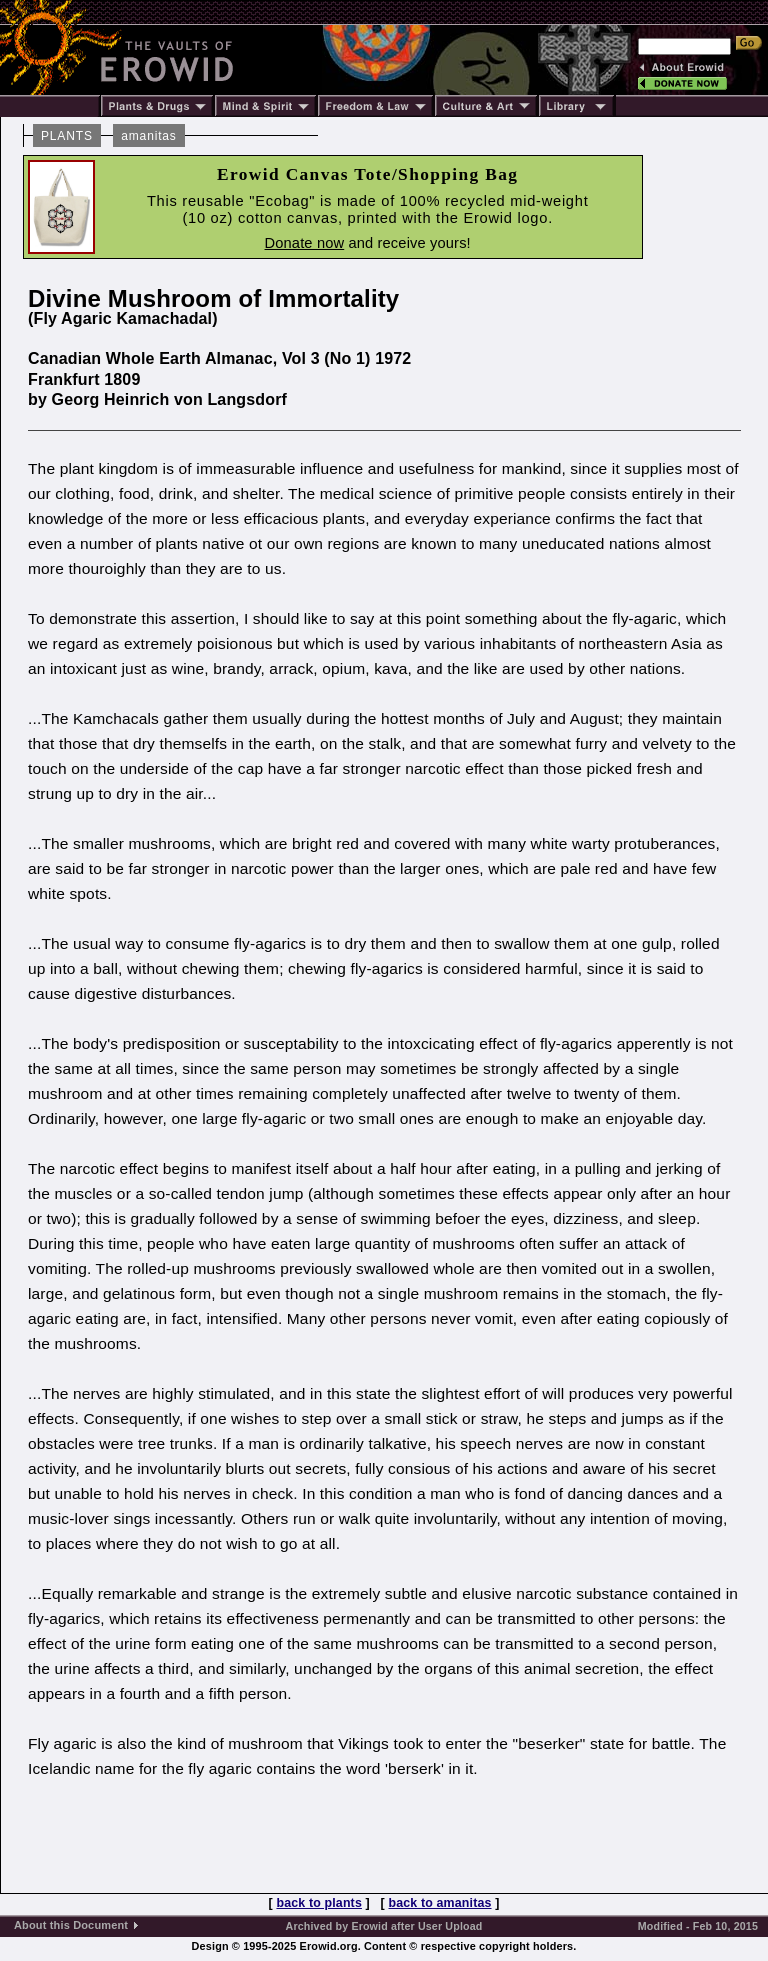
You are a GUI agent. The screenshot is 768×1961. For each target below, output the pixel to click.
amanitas (148, 136)
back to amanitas (440, 1903)
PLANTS (67, 136)
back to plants (318, 1903)
